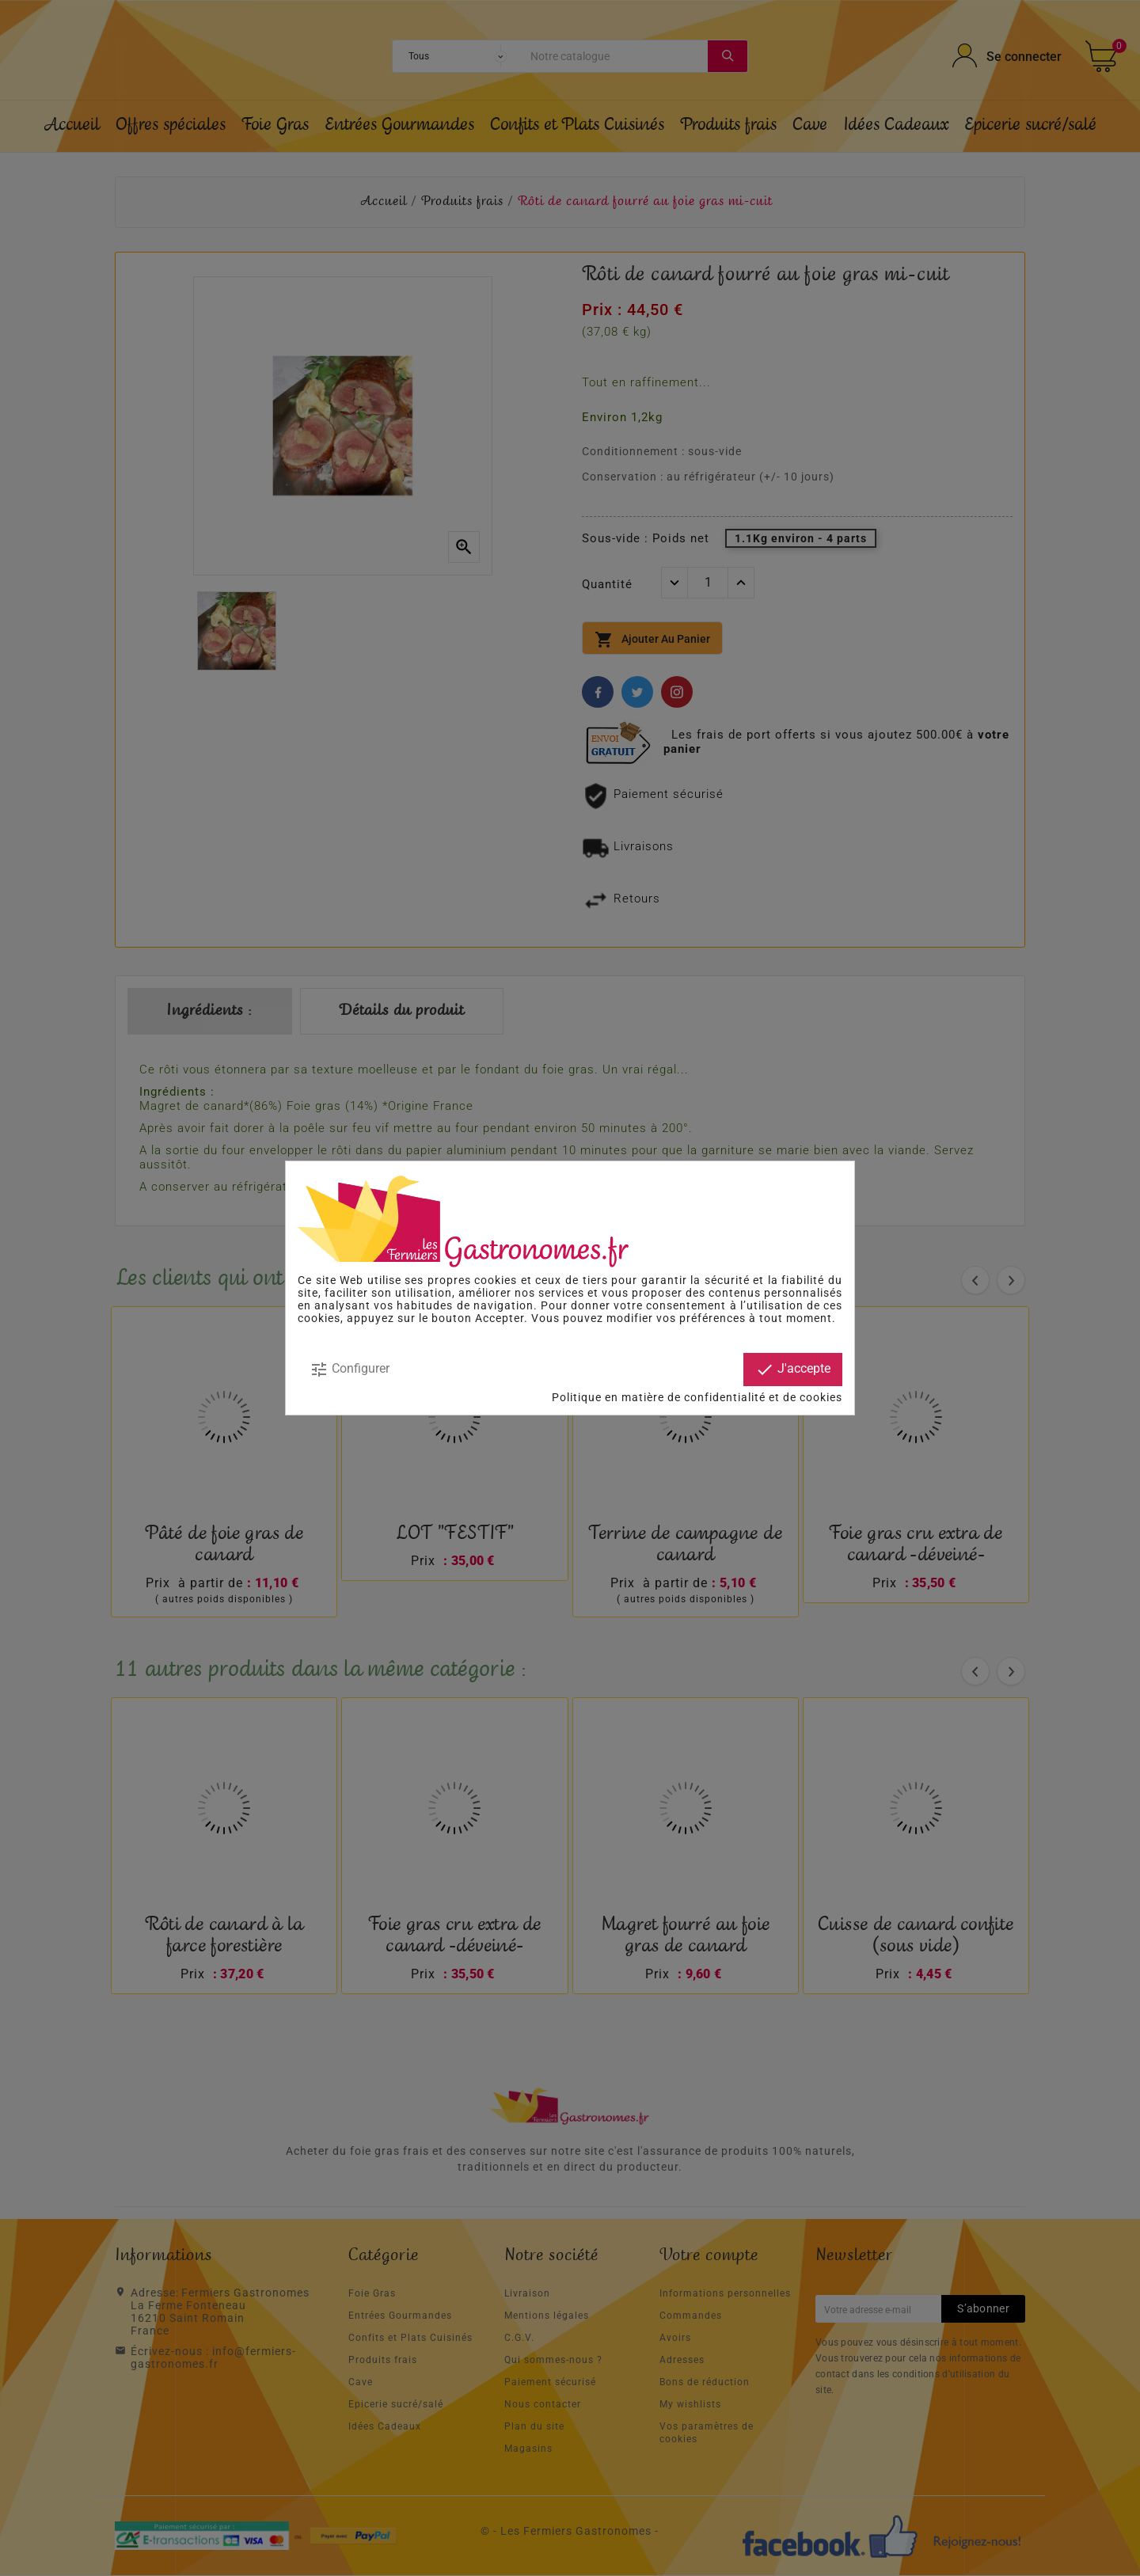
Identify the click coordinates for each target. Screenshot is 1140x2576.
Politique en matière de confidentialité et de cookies (697, 1397)
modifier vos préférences (676, 1318)
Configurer (350, 1369)
